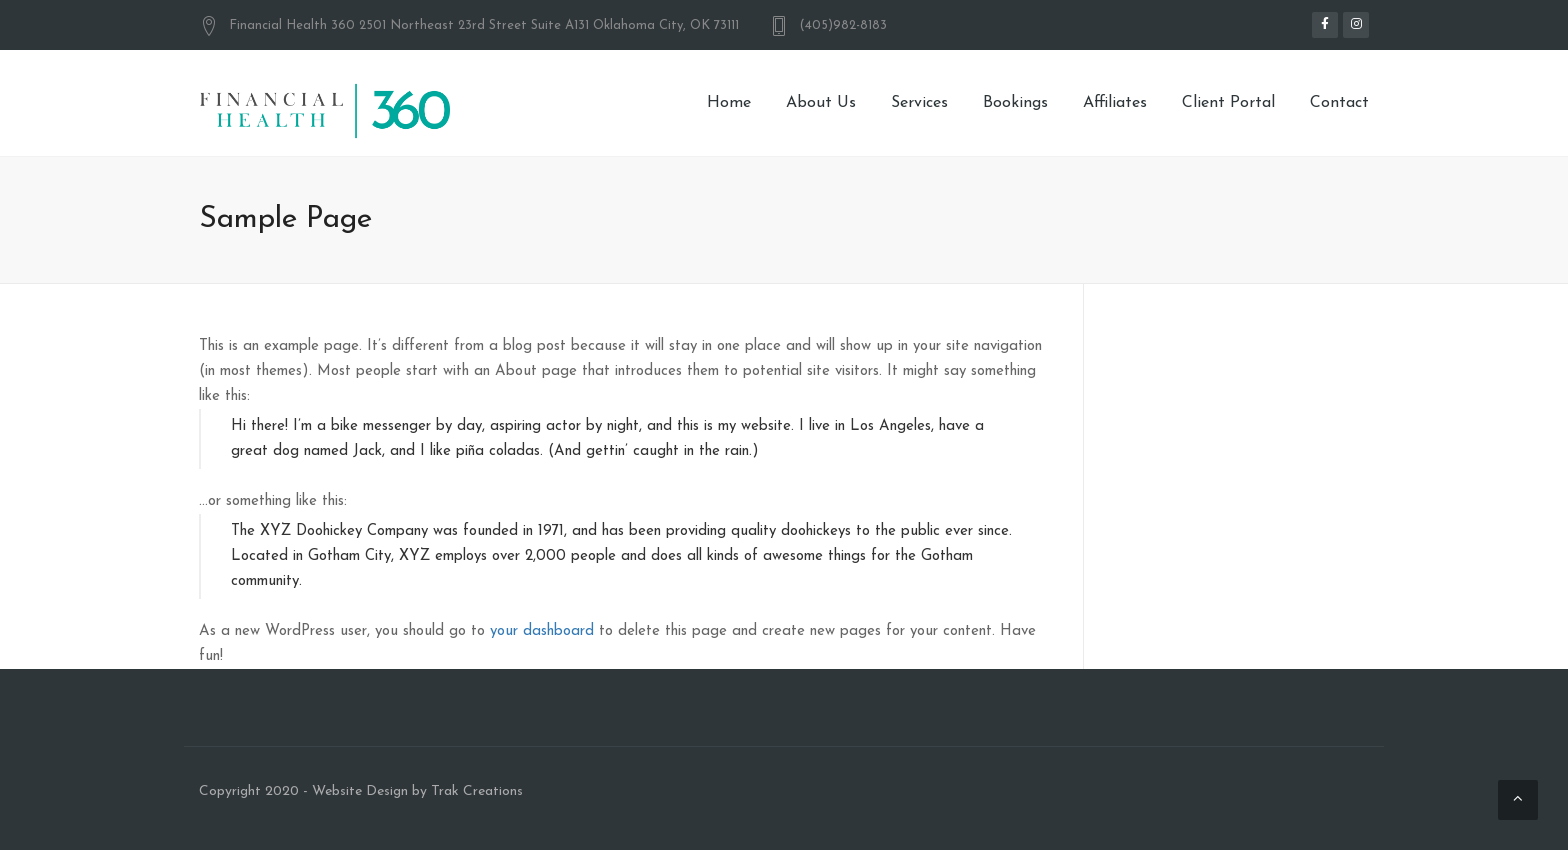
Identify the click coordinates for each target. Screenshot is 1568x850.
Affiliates (1115, 103)
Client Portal (1228, 103)
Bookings (1015, 103)
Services (919, 103)
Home (729, 103)
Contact (1339, 103)
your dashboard (542, 631)
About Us (821, 103)
